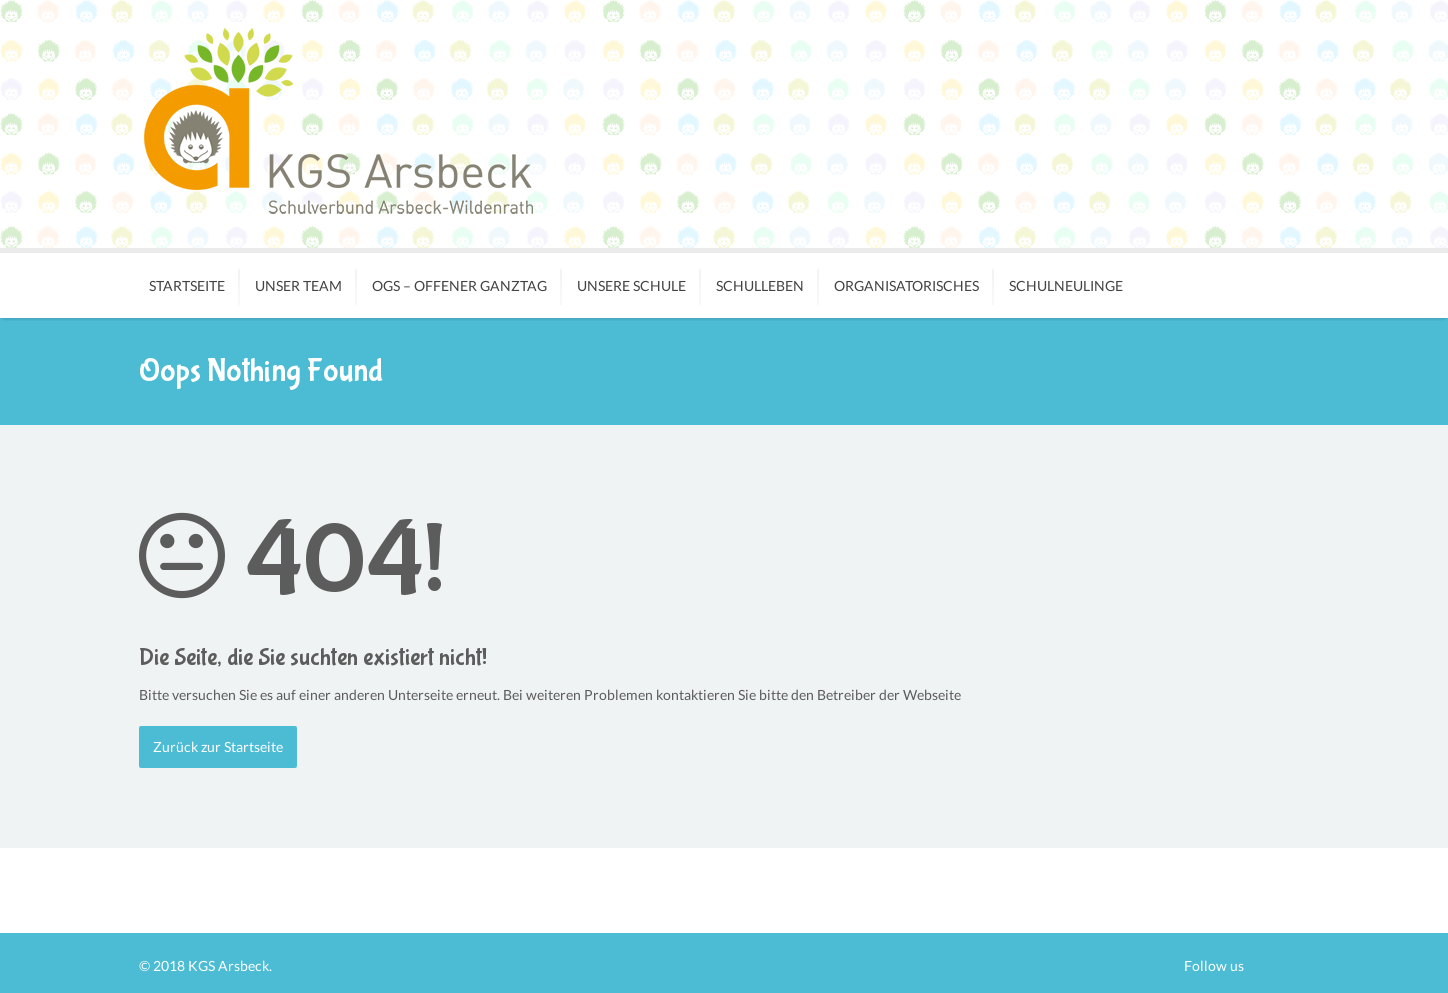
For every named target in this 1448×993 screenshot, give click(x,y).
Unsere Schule (631, 285)
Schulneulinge (1066, 285)
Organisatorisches (906, 285)
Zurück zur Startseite (218, 746)
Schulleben (760, 285)
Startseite (187, 285)
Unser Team (298, 285)
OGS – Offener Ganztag (459, 285)
